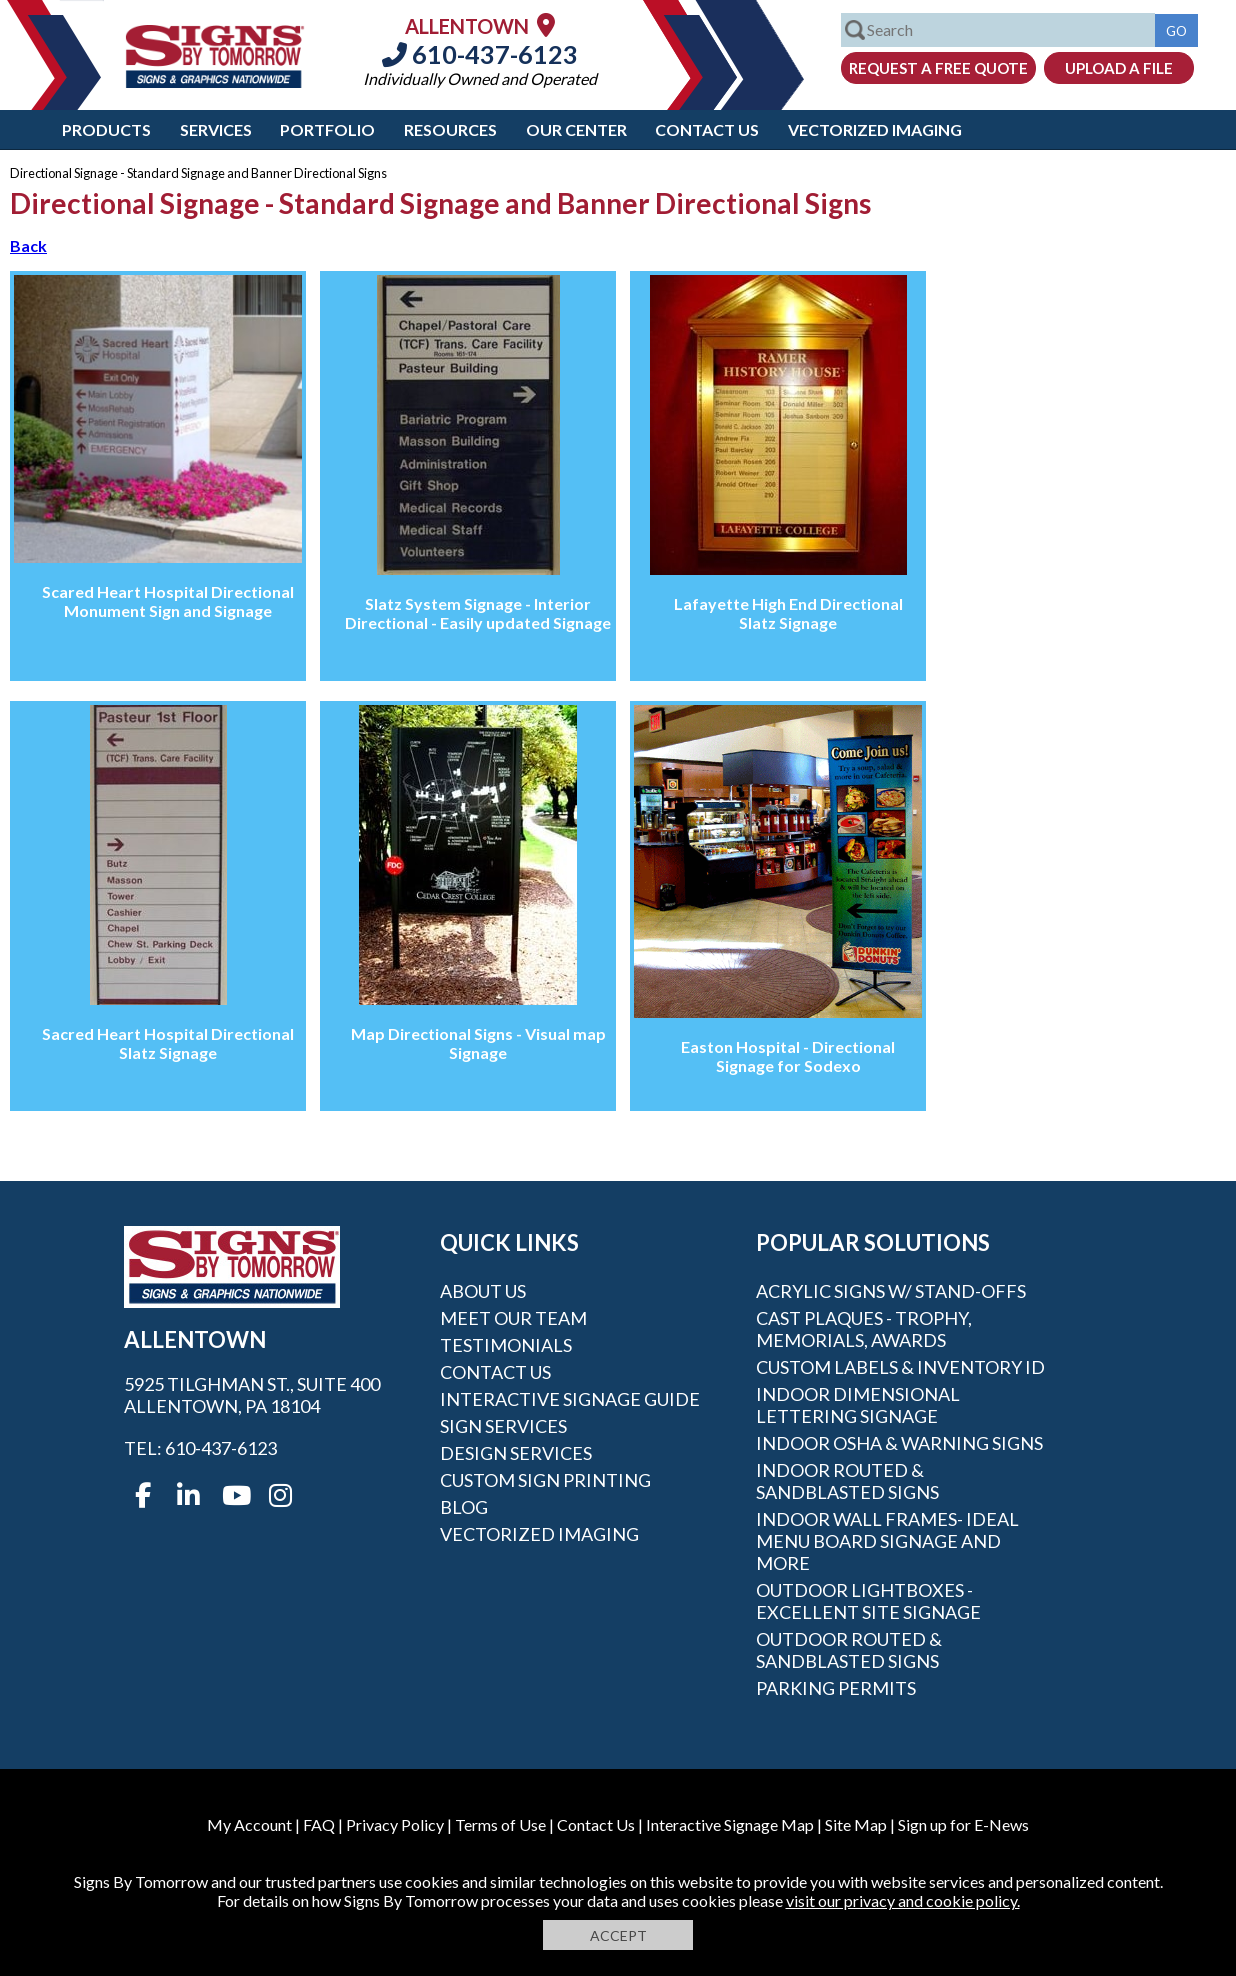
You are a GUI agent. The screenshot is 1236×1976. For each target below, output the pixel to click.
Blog (464, 1507)
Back (28, 245)
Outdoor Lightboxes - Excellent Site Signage (868, 1601)
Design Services (516, 1453)
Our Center (576, 129)
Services (216, 129)
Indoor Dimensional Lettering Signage (858, 1405)
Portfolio (327, 129)
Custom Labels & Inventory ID (900, 1367)
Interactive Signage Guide (570, 1399)
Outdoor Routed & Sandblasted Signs (849, 1650)
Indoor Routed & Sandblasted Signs (847, 1481)
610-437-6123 (480, 54)
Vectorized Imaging (875, 129)
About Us (483, 1291)
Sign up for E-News (963, 1824)
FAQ (319, 1824)
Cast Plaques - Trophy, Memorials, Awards (864, 1329)
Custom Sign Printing (545, 1480)
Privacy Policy (395, 1824)
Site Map (856, 1824)
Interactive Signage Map (730, 1824)
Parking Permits (836, 1688)
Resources (450, 129)
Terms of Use (500, 1824)
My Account (249, 1824)
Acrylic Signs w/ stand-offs (891, 1291)
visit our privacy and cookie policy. (903, 1900)
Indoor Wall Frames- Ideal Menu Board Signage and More (887, 1541)
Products (106, 129)
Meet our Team (513, 1318)
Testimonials (506, 1345)
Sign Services (503, 1426)
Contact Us (707, 129)
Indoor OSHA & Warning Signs (899, 1443)
